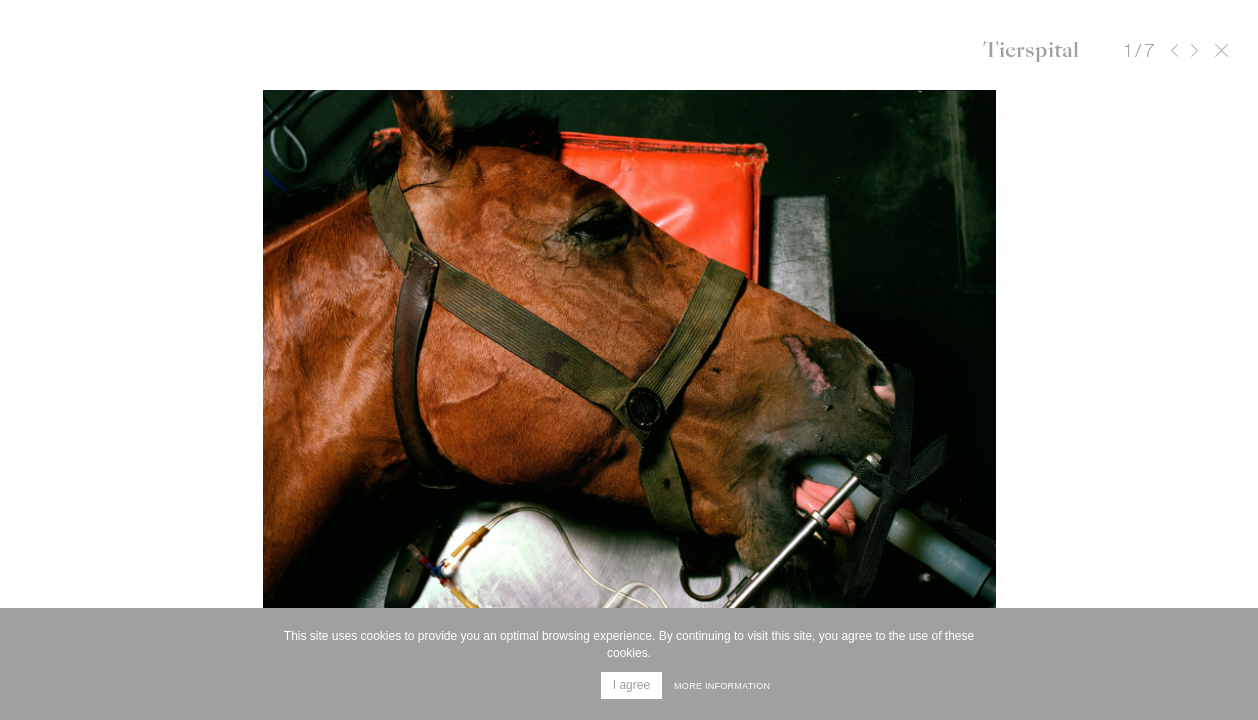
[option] (629, 390)
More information (722, 686)
